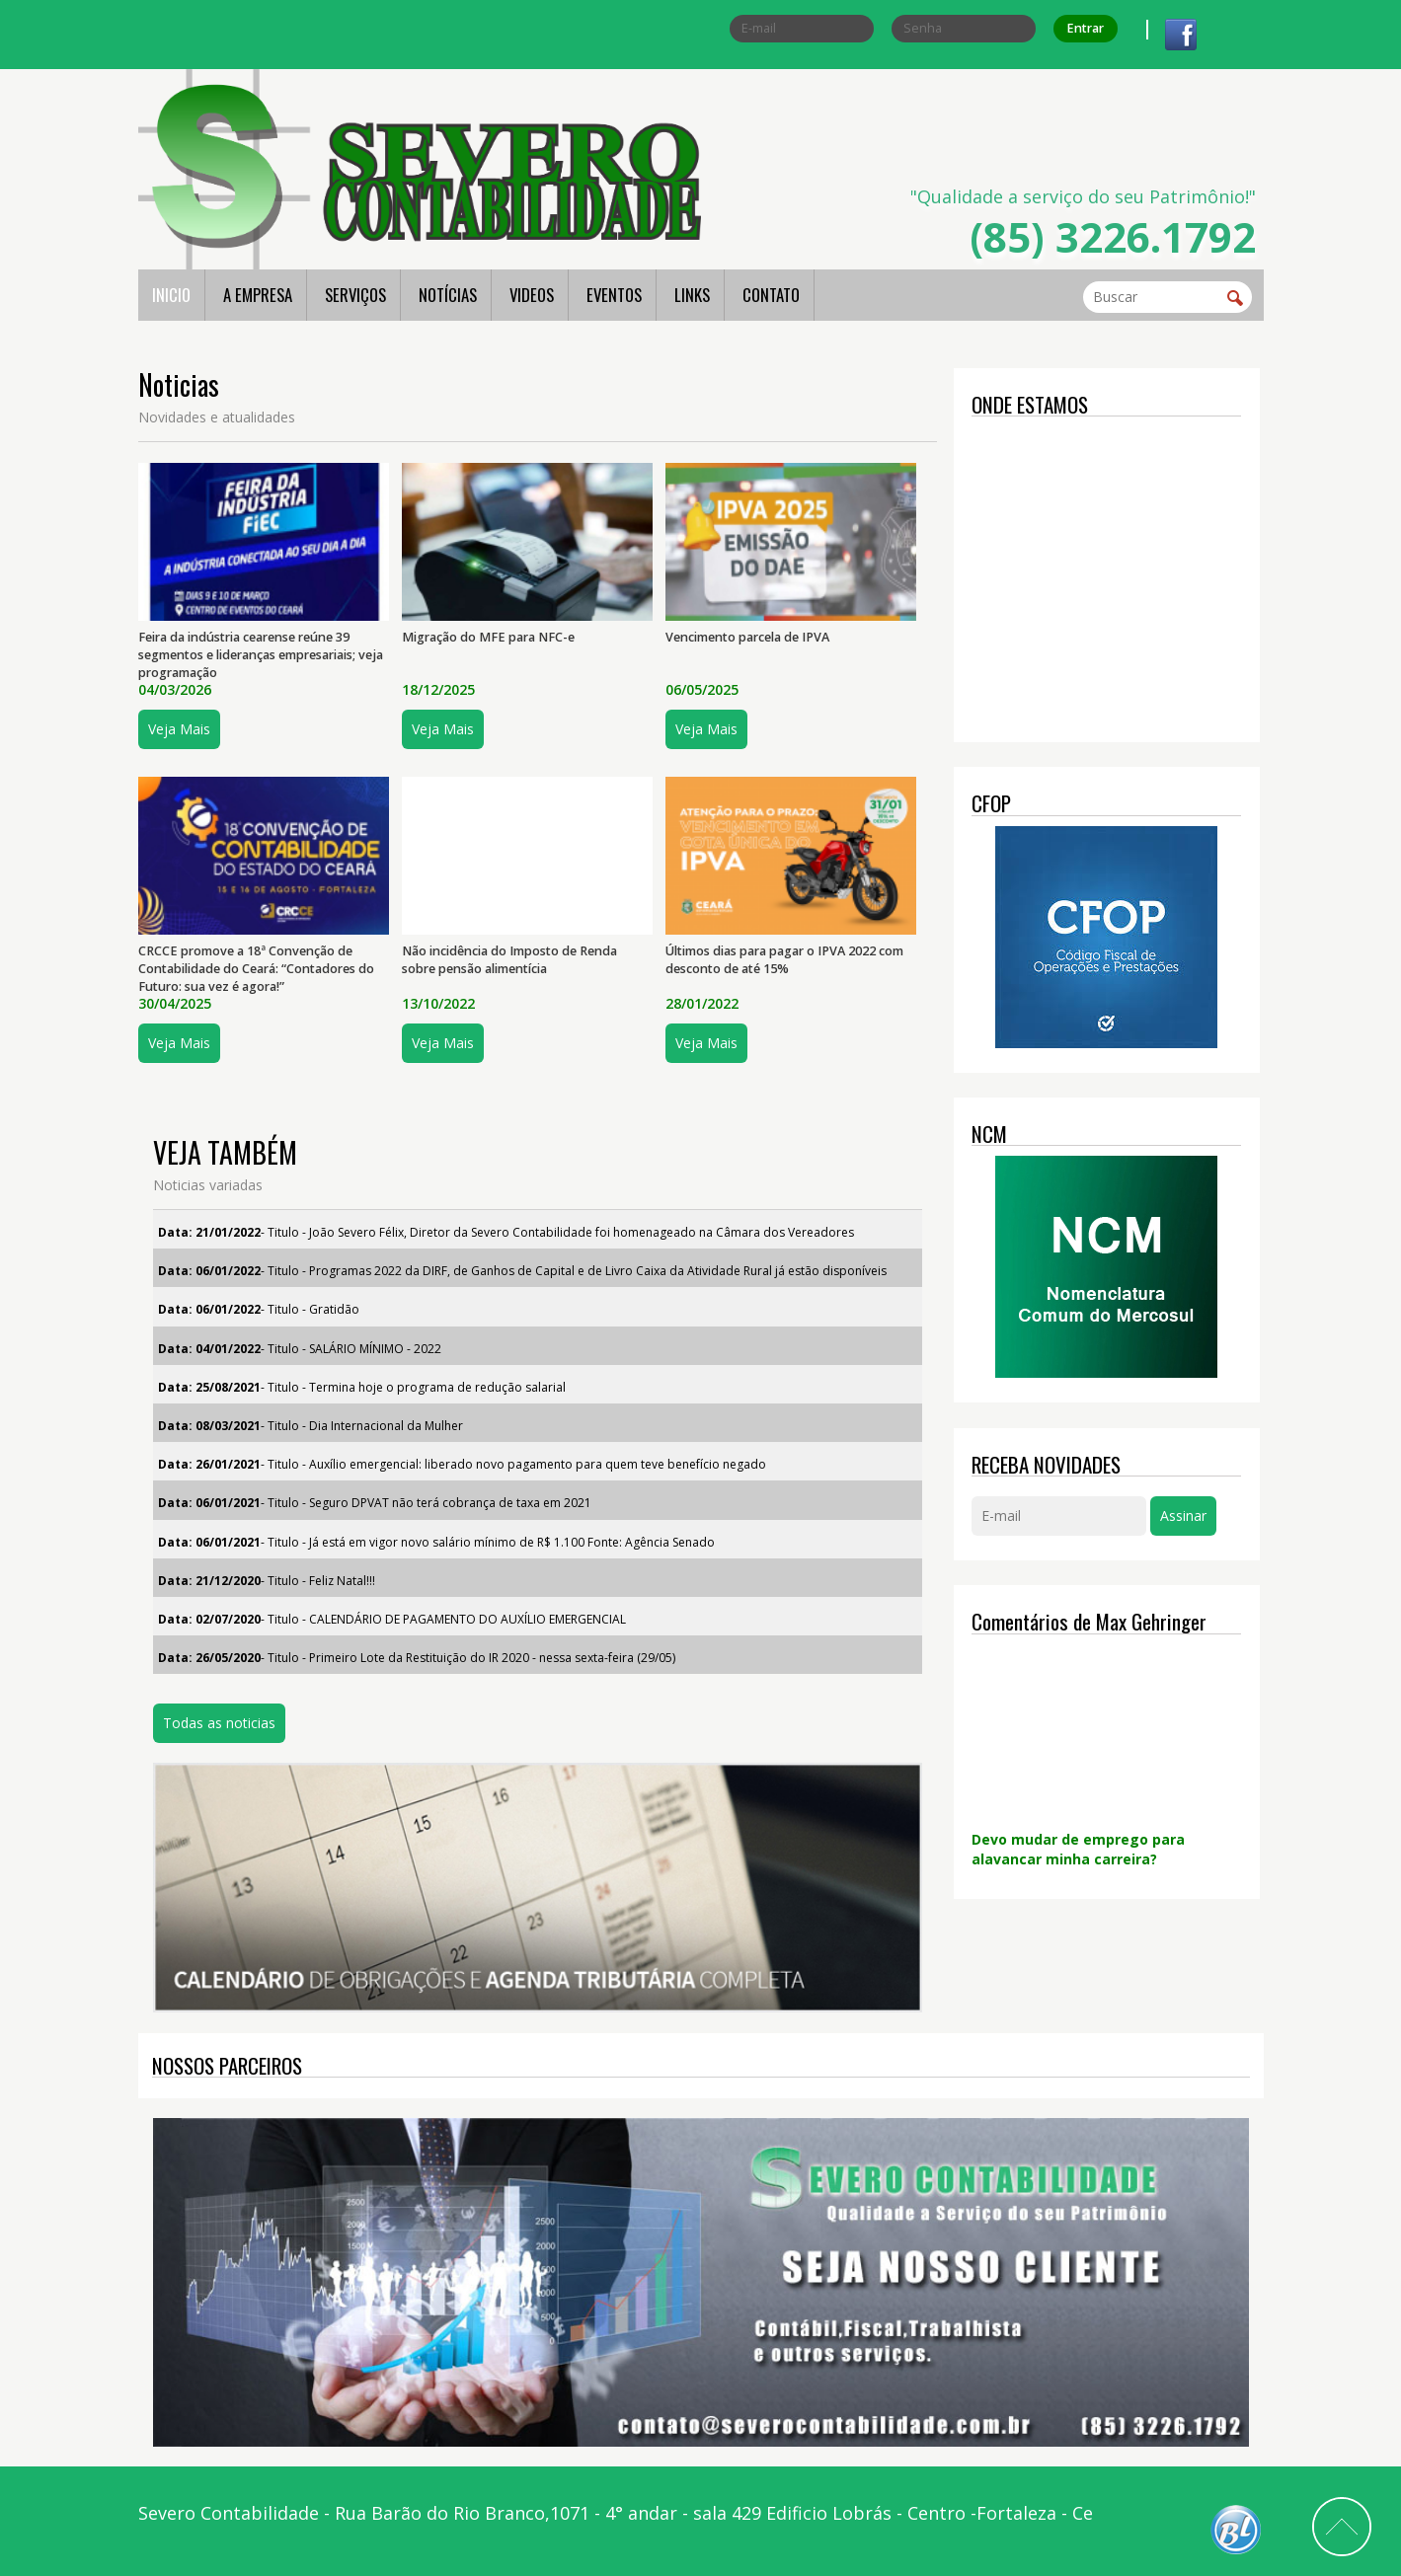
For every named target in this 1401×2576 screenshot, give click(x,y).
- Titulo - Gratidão (258, 1309)
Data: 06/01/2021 (209, 1502)
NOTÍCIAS (448, 294)
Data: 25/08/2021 (209, 1387)
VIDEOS (531, 294)
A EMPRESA (257, 294)
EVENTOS (614, 294)
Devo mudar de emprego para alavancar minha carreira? (1078, 1849)
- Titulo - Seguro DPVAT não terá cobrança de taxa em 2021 (374, 1502)
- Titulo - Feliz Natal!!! (266, 1580)
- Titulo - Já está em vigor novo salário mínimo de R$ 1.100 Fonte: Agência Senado (436, 1542)
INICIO (171, 294)
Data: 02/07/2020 (209, 1619)
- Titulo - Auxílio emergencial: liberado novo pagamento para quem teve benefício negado (462, 1464)
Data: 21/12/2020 (209, 1580)
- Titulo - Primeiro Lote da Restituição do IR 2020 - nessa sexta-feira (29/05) (416, 1657)
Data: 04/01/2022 (209, 1348)
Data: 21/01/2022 (209, 1232)
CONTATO (771, 294)
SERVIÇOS (355, 294)
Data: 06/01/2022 (209, 1270)
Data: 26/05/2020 (209, 1657)
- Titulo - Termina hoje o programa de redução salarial (362, 1387)
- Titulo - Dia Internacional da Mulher (310, 1425)
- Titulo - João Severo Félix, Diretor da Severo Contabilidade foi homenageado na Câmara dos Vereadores (506, 1232)
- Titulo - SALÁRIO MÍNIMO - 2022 (299, 1348)
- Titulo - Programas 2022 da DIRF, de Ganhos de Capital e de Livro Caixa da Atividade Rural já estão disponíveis (522, 1270)
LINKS (692, 294)
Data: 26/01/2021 (209, 1464)
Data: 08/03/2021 (209, 1425)
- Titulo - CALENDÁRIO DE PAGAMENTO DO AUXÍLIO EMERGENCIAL (392, 1619)
